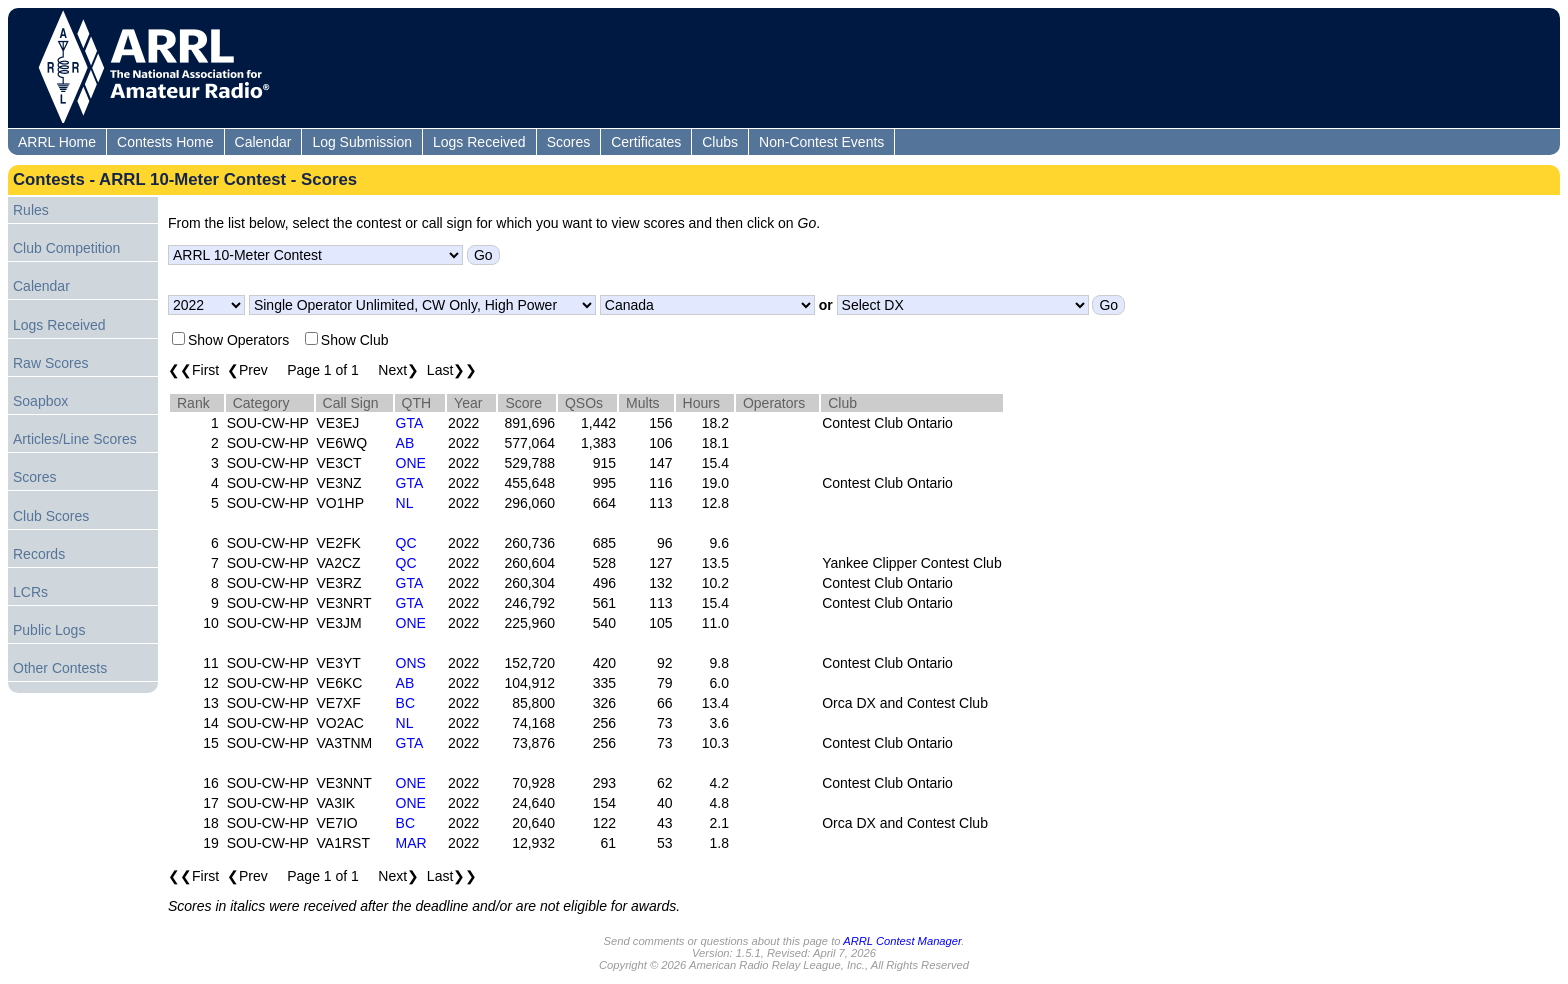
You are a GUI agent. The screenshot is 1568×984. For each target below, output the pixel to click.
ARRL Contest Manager (902, 941)
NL (405, 503)
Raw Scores (50, 363)
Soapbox (40, 401)
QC (406, 543)
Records (39, 554)
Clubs (720, 142)
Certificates (646, 142)
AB (405, 443)
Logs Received (479, 142)
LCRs (30, 592)
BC (405, 703)
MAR (411, 843)
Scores (569, 142)
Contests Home (165, 142)
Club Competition (66, 248)
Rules (31, 210)
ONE (411, 463)
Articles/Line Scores (75, 439)
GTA (410, 423)
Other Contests (60, 668)
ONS (411, 663)
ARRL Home (57, 142)
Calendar (263, 142)
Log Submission (362, 142)
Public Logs (49, 630)
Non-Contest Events (821, 142)
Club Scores (51, 516)
